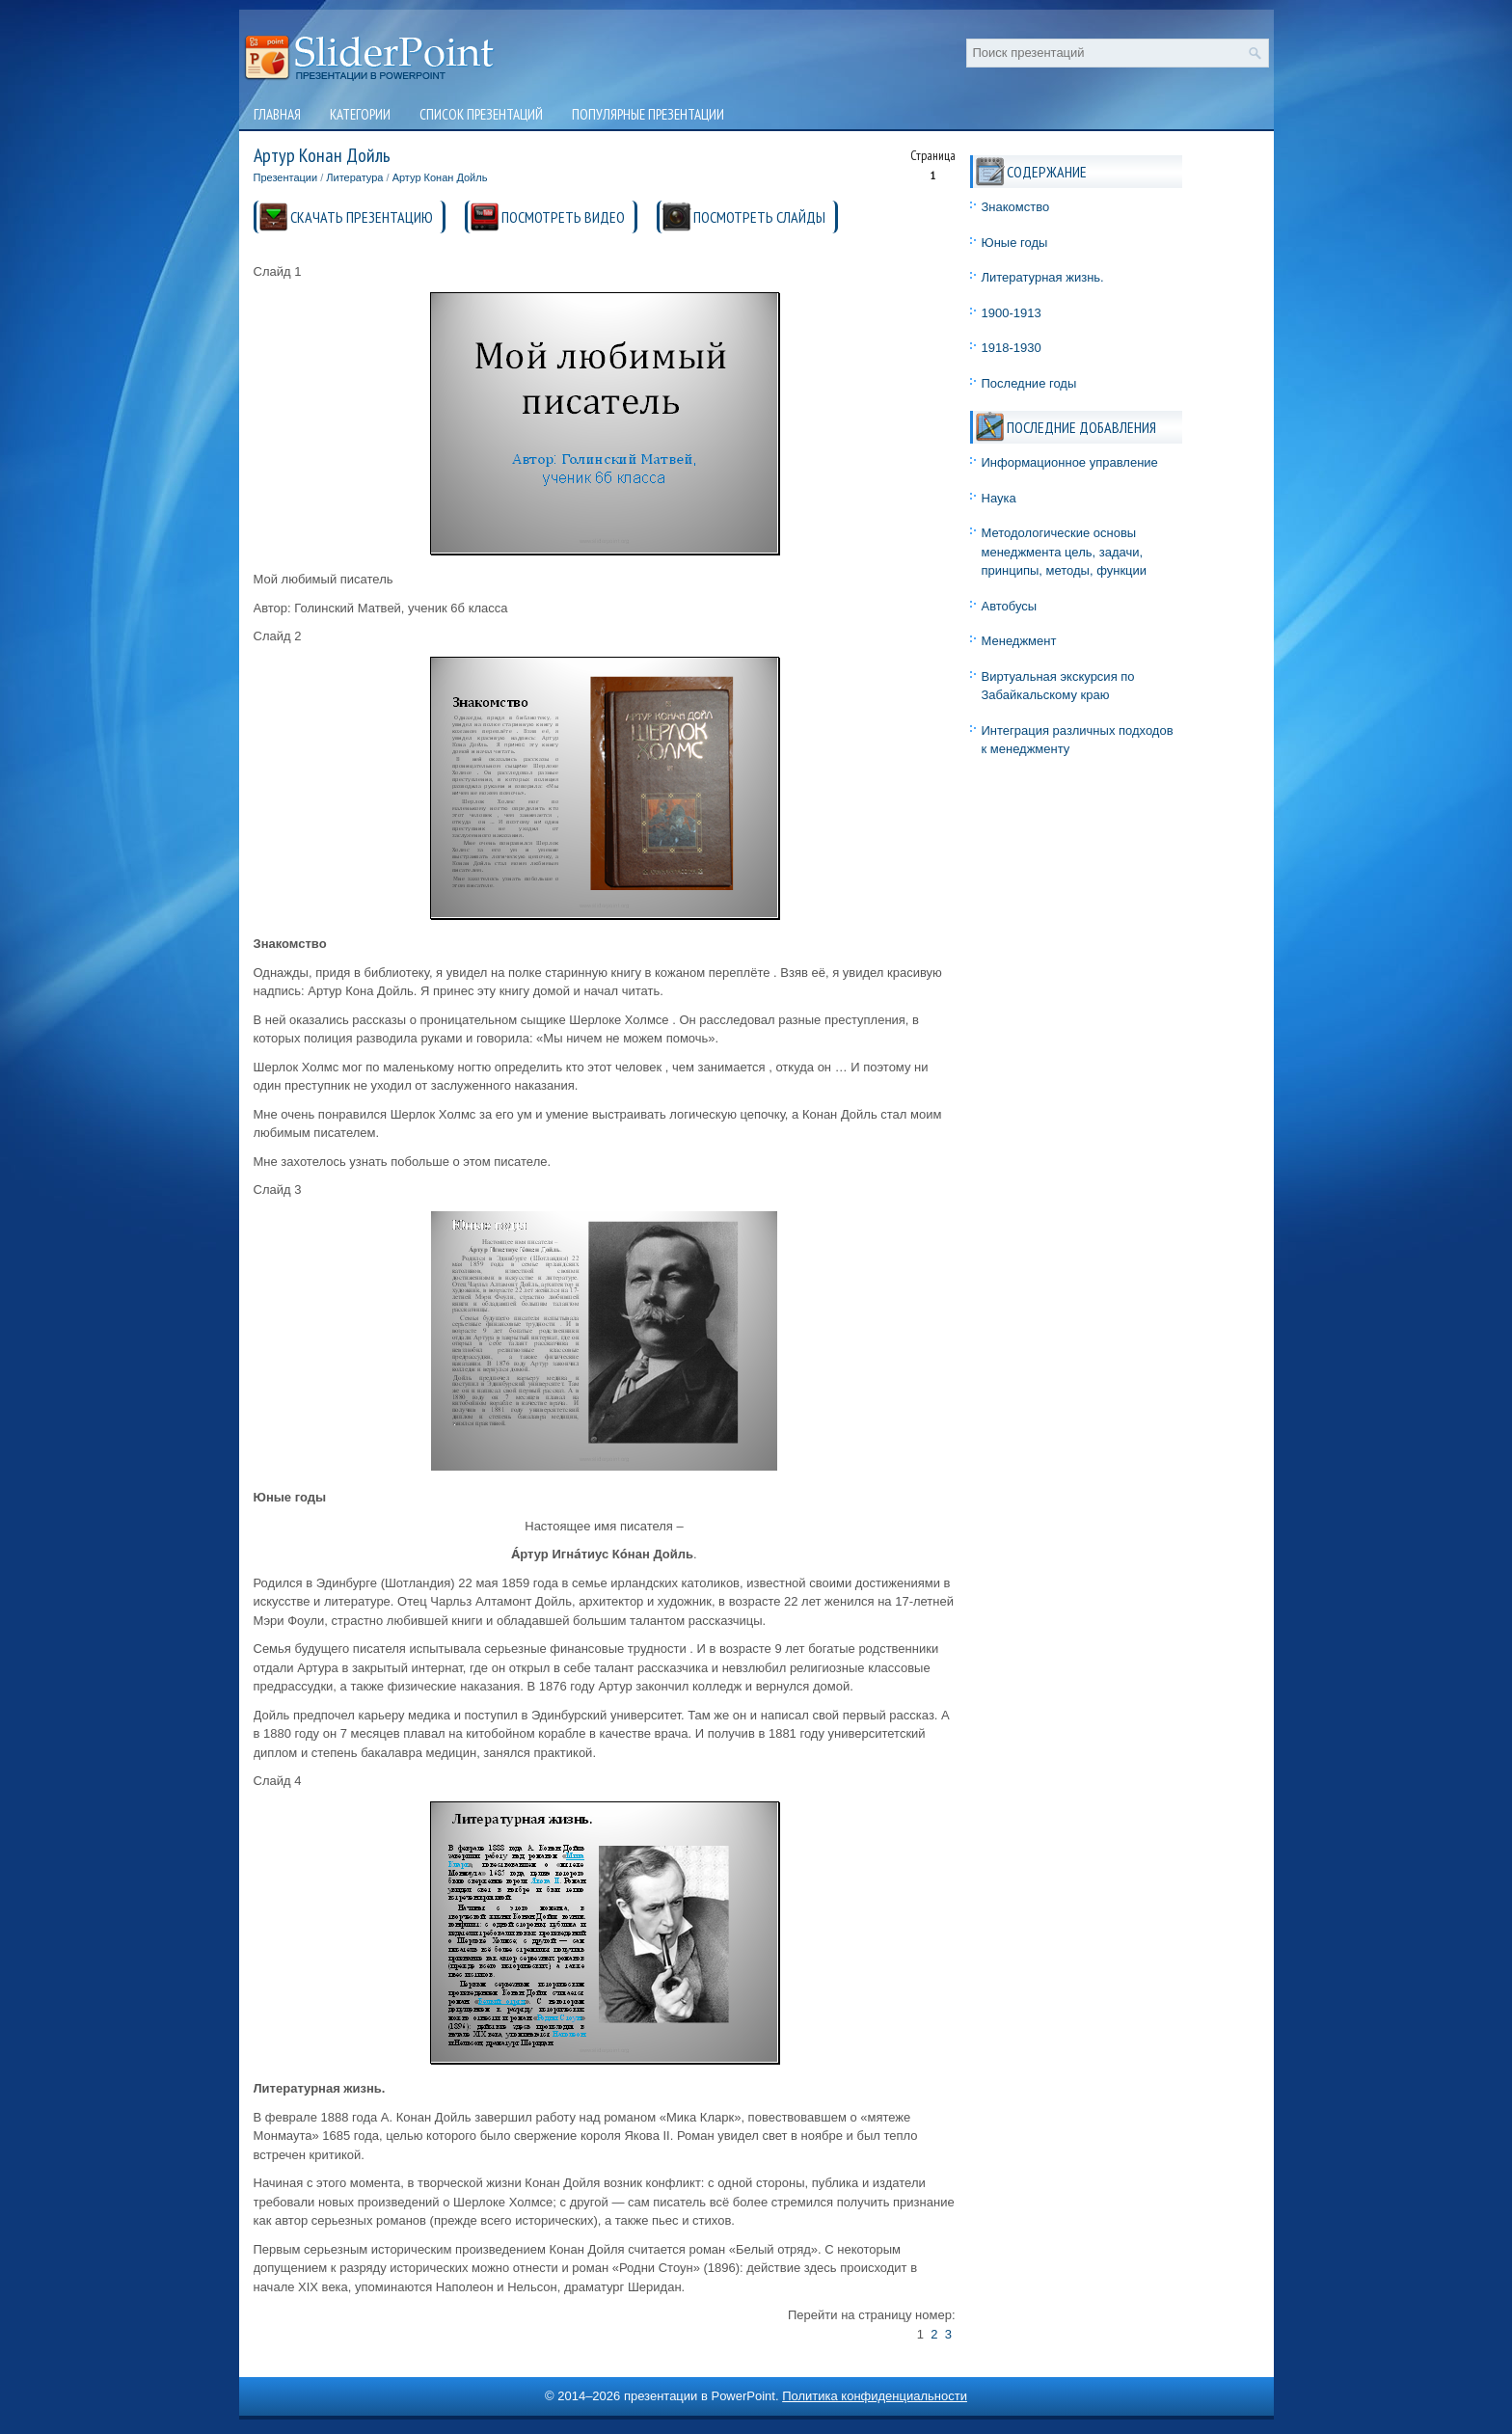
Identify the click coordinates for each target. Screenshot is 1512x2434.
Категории (360, 114)
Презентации (286, 177)
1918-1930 (1011, 347)
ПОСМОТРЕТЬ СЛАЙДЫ (759, 217)
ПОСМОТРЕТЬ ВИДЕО (563, 217)
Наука (999, 498)
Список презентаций (481, 114)
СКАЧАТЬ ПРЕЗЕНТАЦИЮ (361, 217)
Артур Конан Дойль (440, 177)
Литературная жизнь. (1043, 277)
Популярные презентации (648, 114)
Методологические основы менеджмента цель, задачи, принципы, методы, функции (1065, 552)
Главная (277, 114)
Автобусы (1010, 606)
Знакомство (1016, 207)
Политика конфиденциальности (874, 2396)
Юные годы (1015, 242)
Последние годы (1029, 383)
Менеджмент (1019, 641)
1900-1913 (1011, 313)
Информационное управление (1070, 462)
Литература (354, 177)
